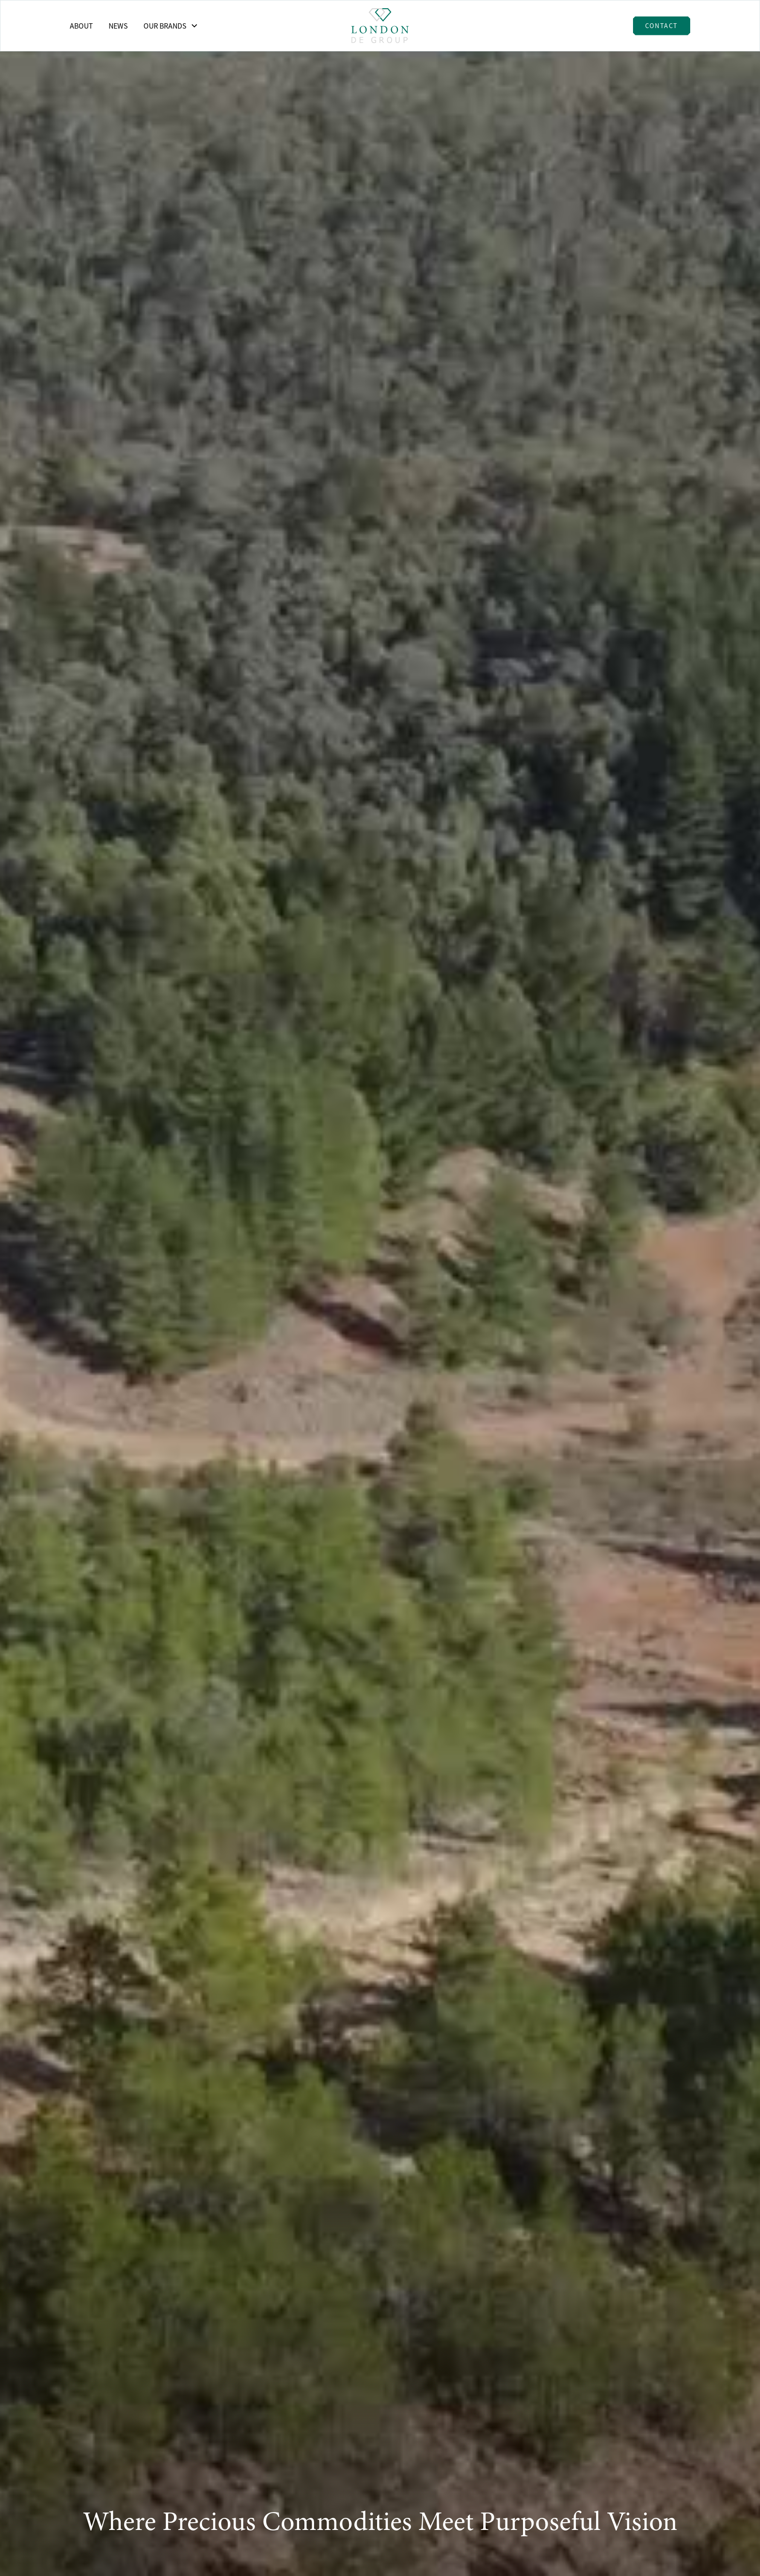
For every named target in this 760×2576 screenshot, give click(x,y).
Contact (661, 25)
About (81, 26)
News (118, 26)
